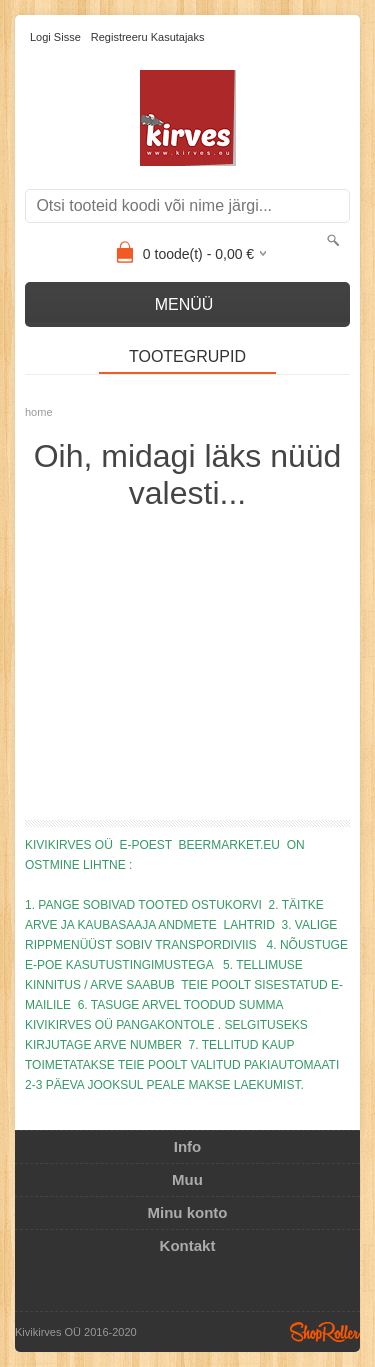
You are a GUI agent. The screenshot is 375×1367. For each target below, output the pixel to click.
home (39, 412)
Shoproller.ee (325, 1332)
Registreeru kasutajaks (148, 37)
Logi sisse (55, 37)
